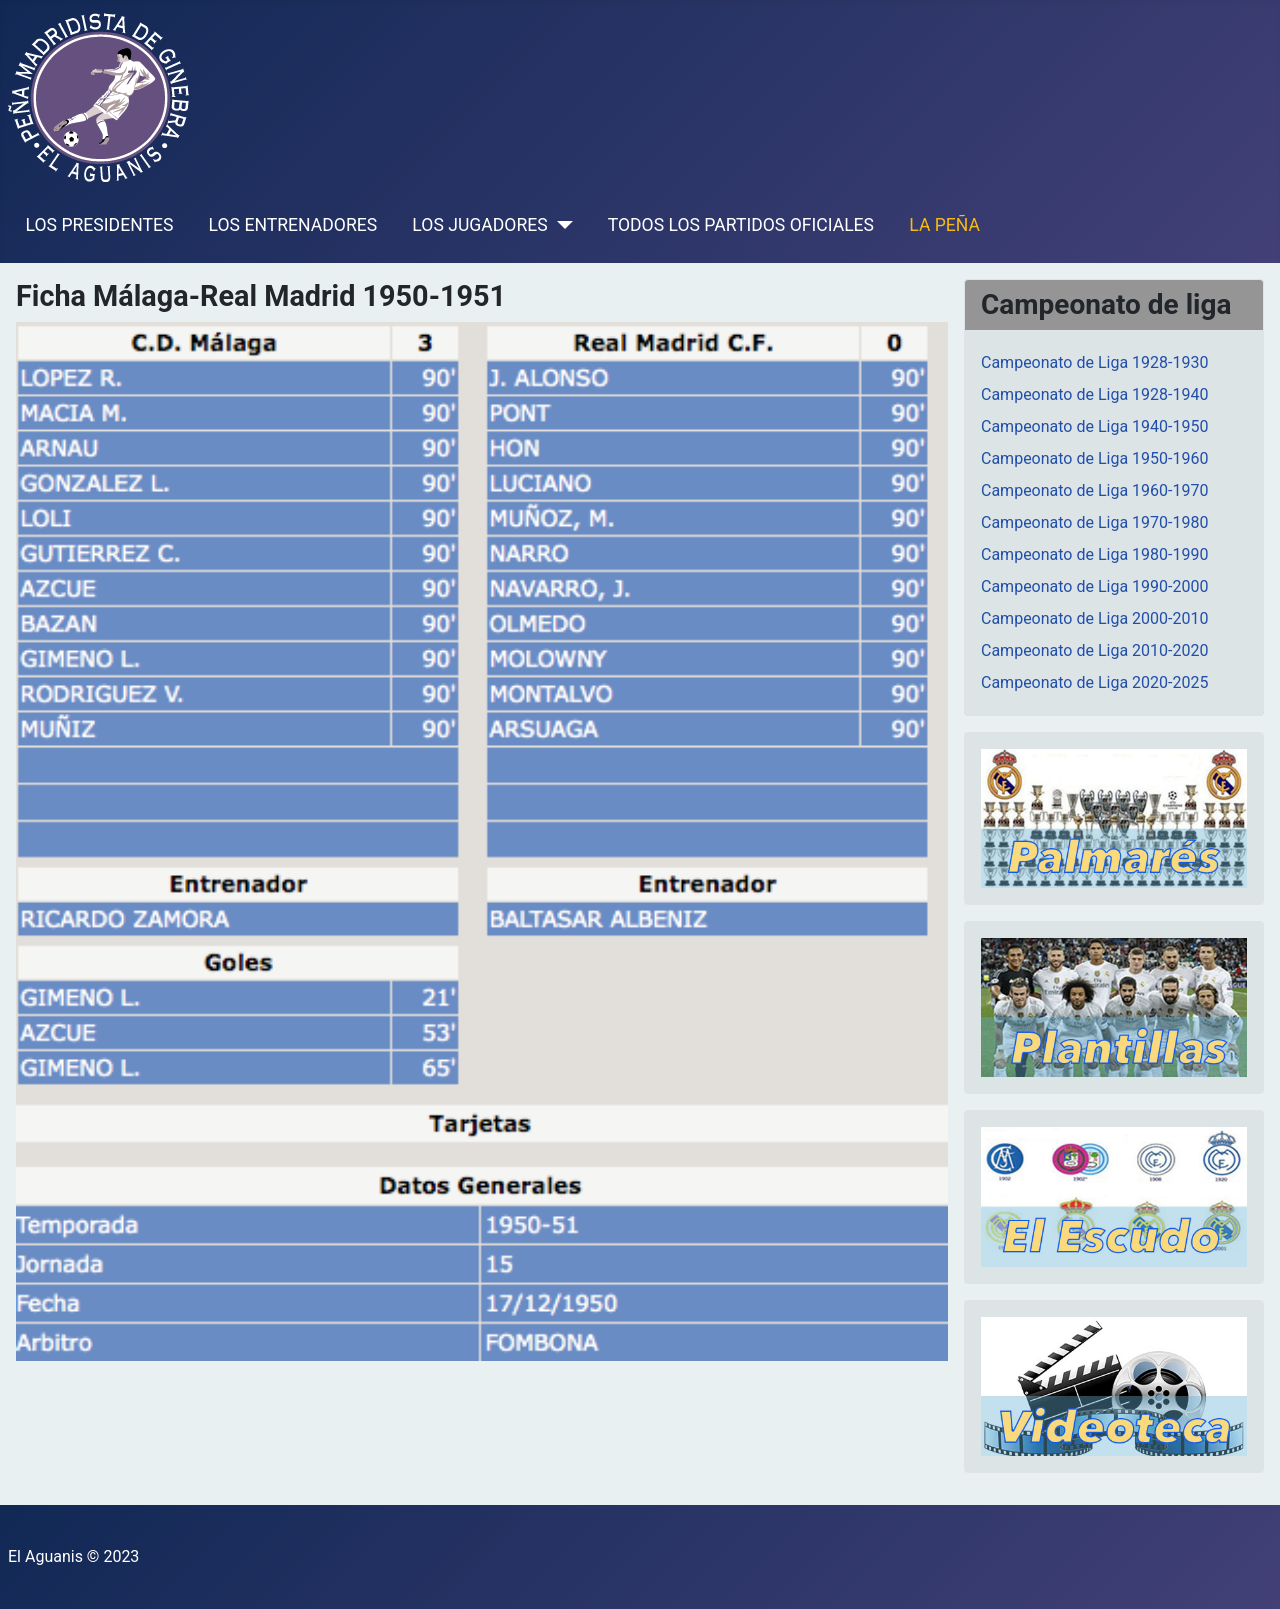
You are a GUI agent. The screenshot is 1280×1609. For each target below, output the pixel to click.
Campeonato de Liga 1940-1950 (1094, 426)
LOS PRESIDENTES (100, 225)
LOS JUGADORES (479, 225)
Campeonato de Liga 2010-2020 (1094, 650)
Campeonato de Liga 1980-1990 (1094, 554)
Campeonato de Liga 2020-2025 (1094, 682)
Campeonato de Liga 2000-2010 (1094, 618)
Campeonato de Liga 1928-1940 (1094, 394)
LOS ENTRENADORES (293, 225)
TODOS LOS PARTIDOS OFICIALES (741, 225)
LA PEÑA (944, 225)
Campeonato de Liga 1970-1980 (1094, 522)
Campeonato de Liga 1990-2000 (1094, 586)
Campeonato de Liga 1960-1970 (1094, 490)
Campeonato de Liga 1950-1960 (1094, 458)
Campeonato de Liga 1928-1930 (1094, 362)
